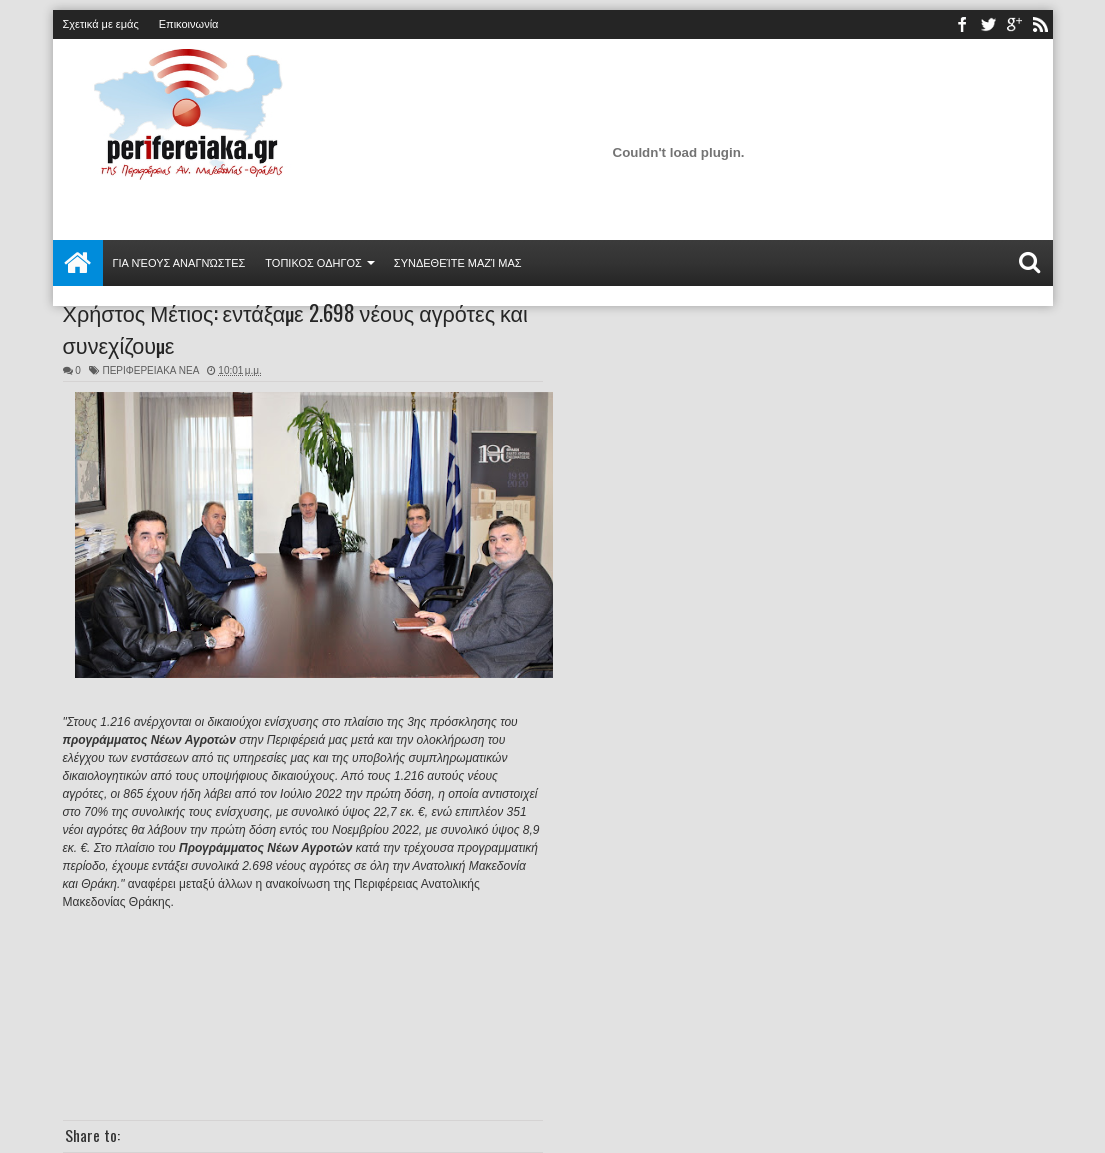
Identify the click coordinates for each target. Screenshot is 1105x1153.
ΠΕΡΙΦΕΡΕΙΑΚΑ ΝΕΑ (150, 370)
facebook (962, 24)
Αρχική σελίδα (78, 263)
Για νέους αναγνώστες (179, 263)
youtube (1014, 24)
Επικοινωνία (189, 24)
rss (1040, 24)
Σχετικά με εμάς (101, 24)
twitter (988, 24)
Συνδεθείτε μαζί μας (458, 263)
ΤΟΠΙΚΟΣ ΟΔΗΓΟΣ (313, 263)
